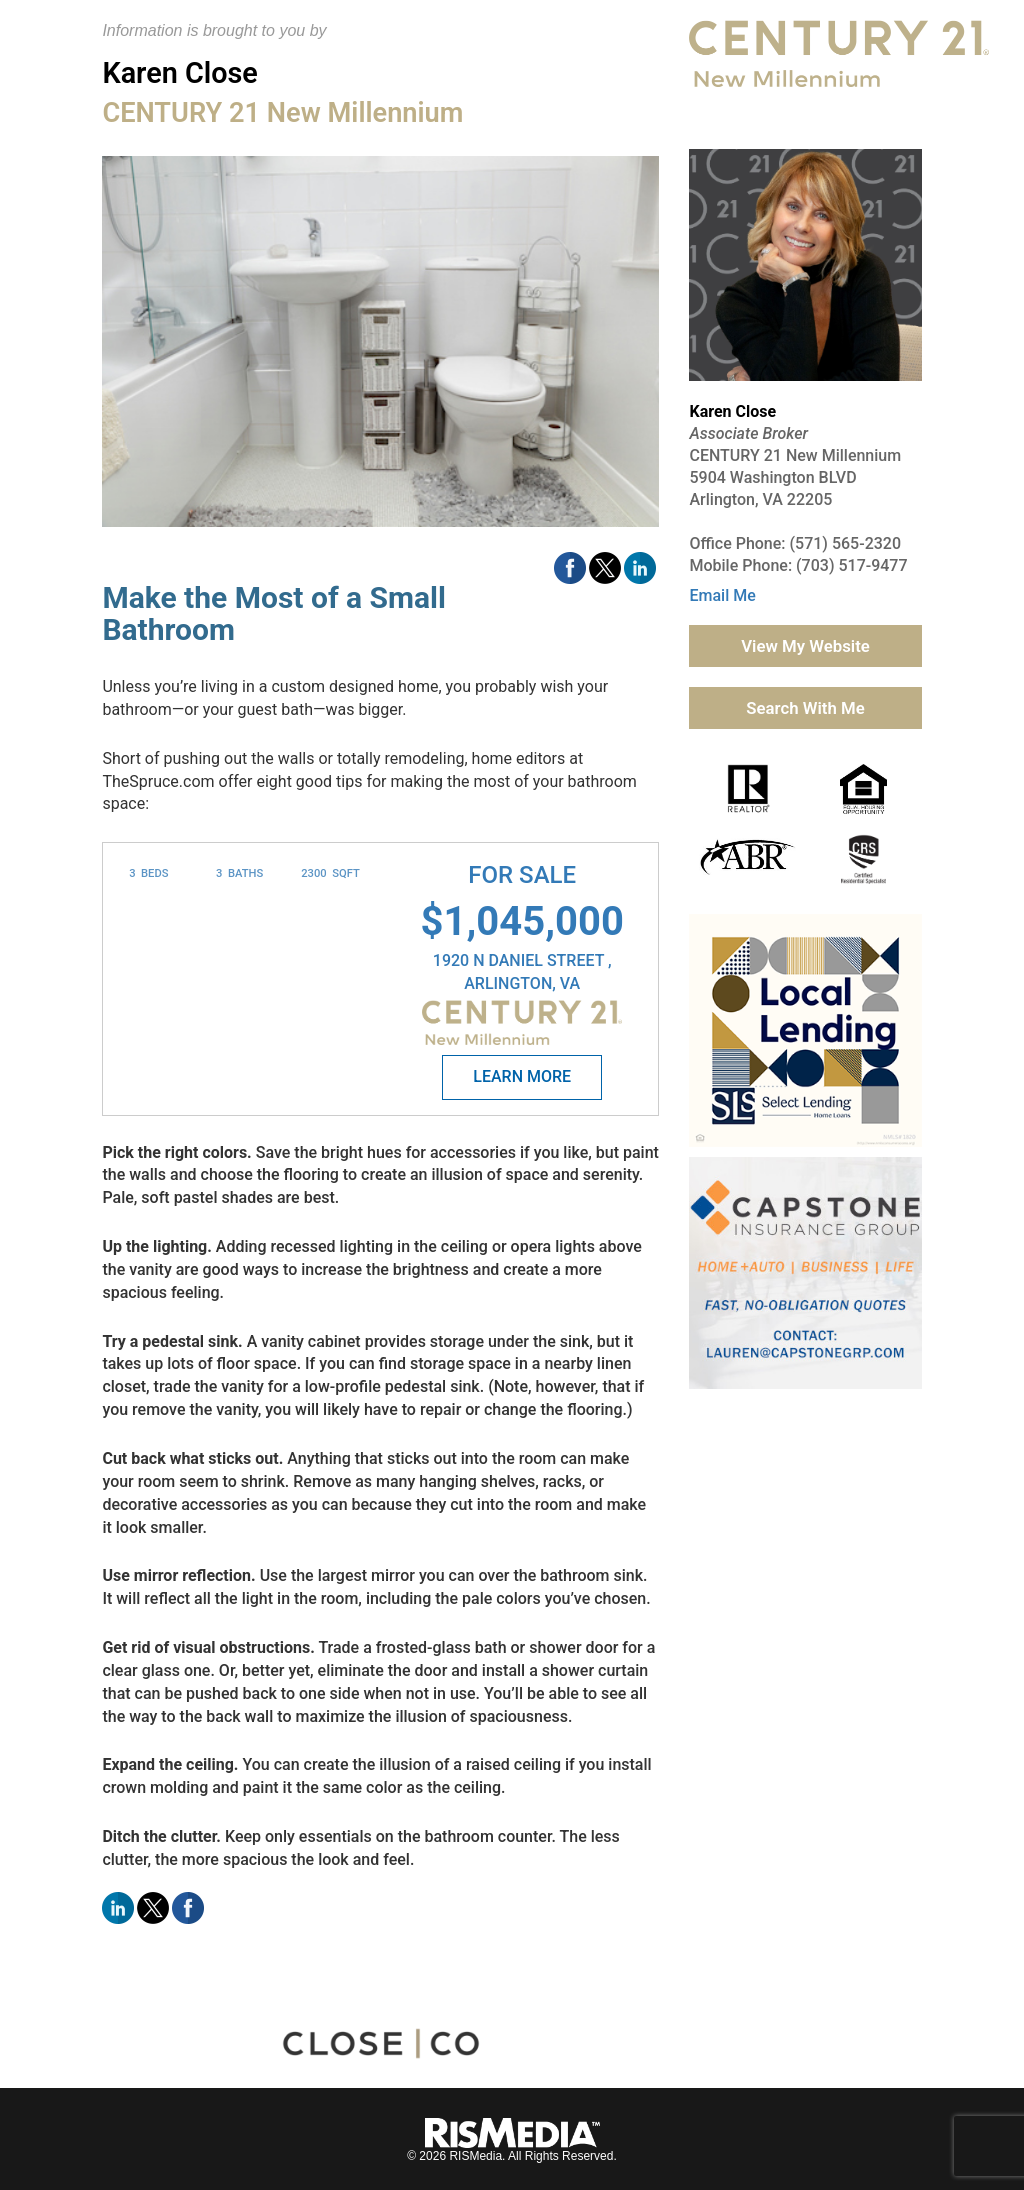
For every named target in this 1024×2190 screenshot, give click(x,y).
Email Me (722, 595)
